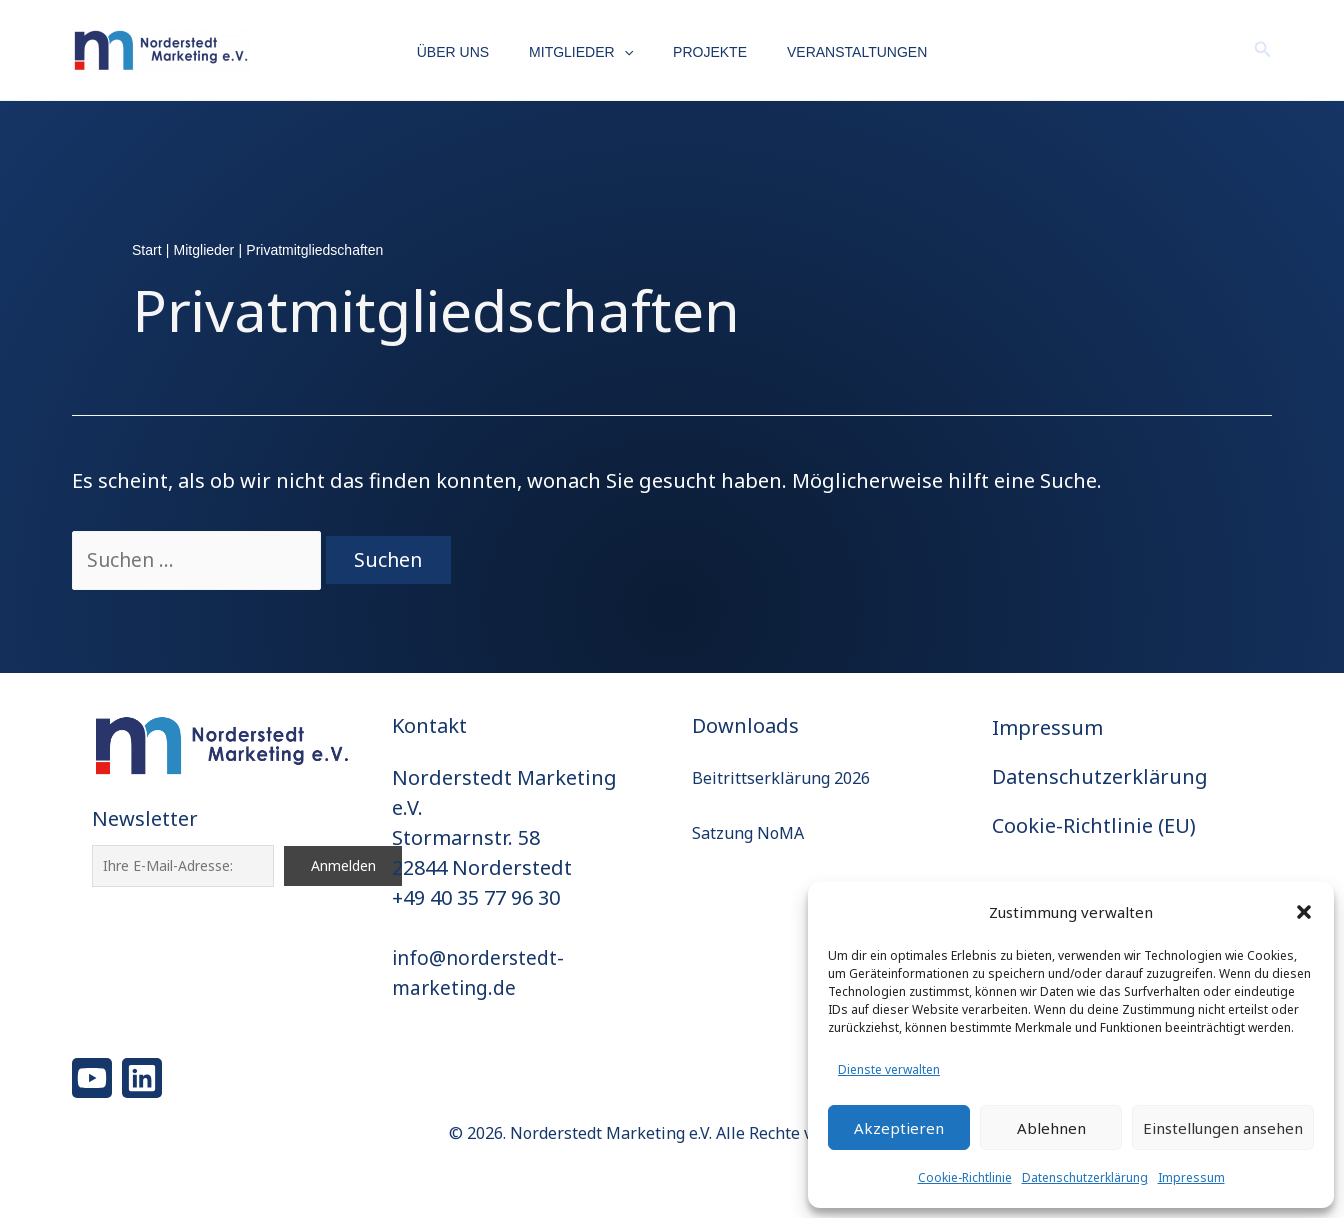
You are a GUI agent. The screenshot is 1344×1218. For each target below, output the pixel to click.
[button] (1304, 912)
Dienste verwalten (889, 1069)
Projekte (704, 52)
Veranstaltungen (839, 52)
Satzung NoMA (748, 833)
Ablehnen (1051, 1128)
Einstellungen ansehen (1223, 1128)
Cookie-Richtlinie (965, 1177)
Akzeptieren (899, 1128)
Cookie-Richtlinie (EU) (1094, 825)
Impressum (1191, 1177)
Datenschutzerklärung (1085, 1177)
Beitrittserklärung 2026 (781, 778)
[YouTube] (92, 1078)
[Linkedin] (142, 1078)
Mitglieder (587, 52)
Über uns (471, 52)
